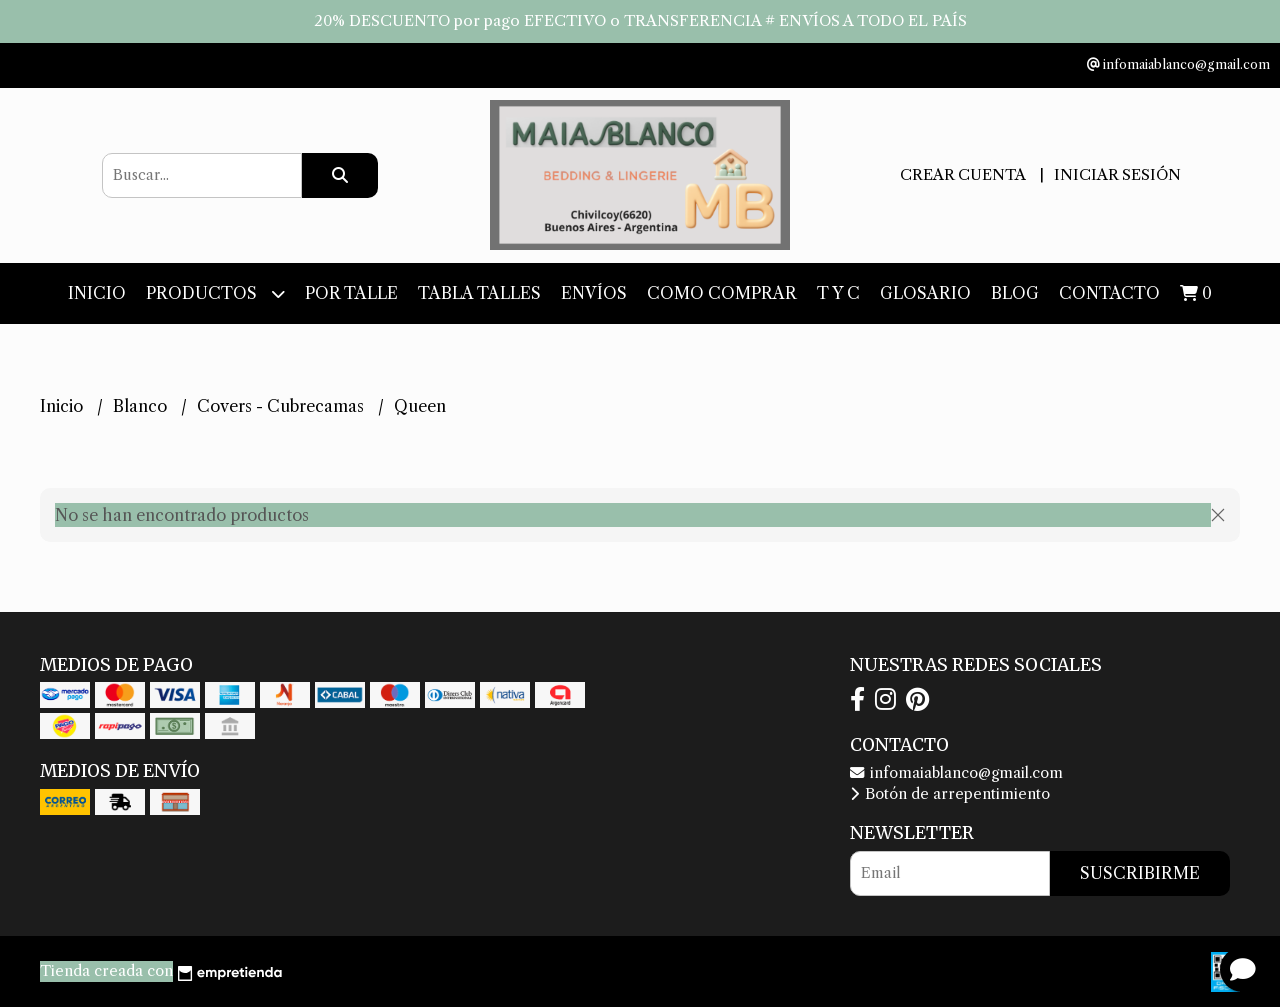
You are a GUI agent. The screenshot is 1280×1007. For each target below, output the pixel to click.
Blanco (142, 406)
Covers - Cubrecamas (282, 406)
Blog (1015, 293)
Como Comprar (722, 293)
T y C (838, 293)
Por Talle (351, 293)
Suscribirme (1140, 873)
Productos (215, 293)
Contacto (1109, 293)
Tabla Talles (479, 293)
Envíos (594, 293)
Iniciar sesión (1117, 174)
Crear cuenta (962, 174)
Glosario (925, 293)
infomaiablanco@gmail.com (956, 773)
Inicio (97, 293)
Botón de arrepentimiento (950, 794)
